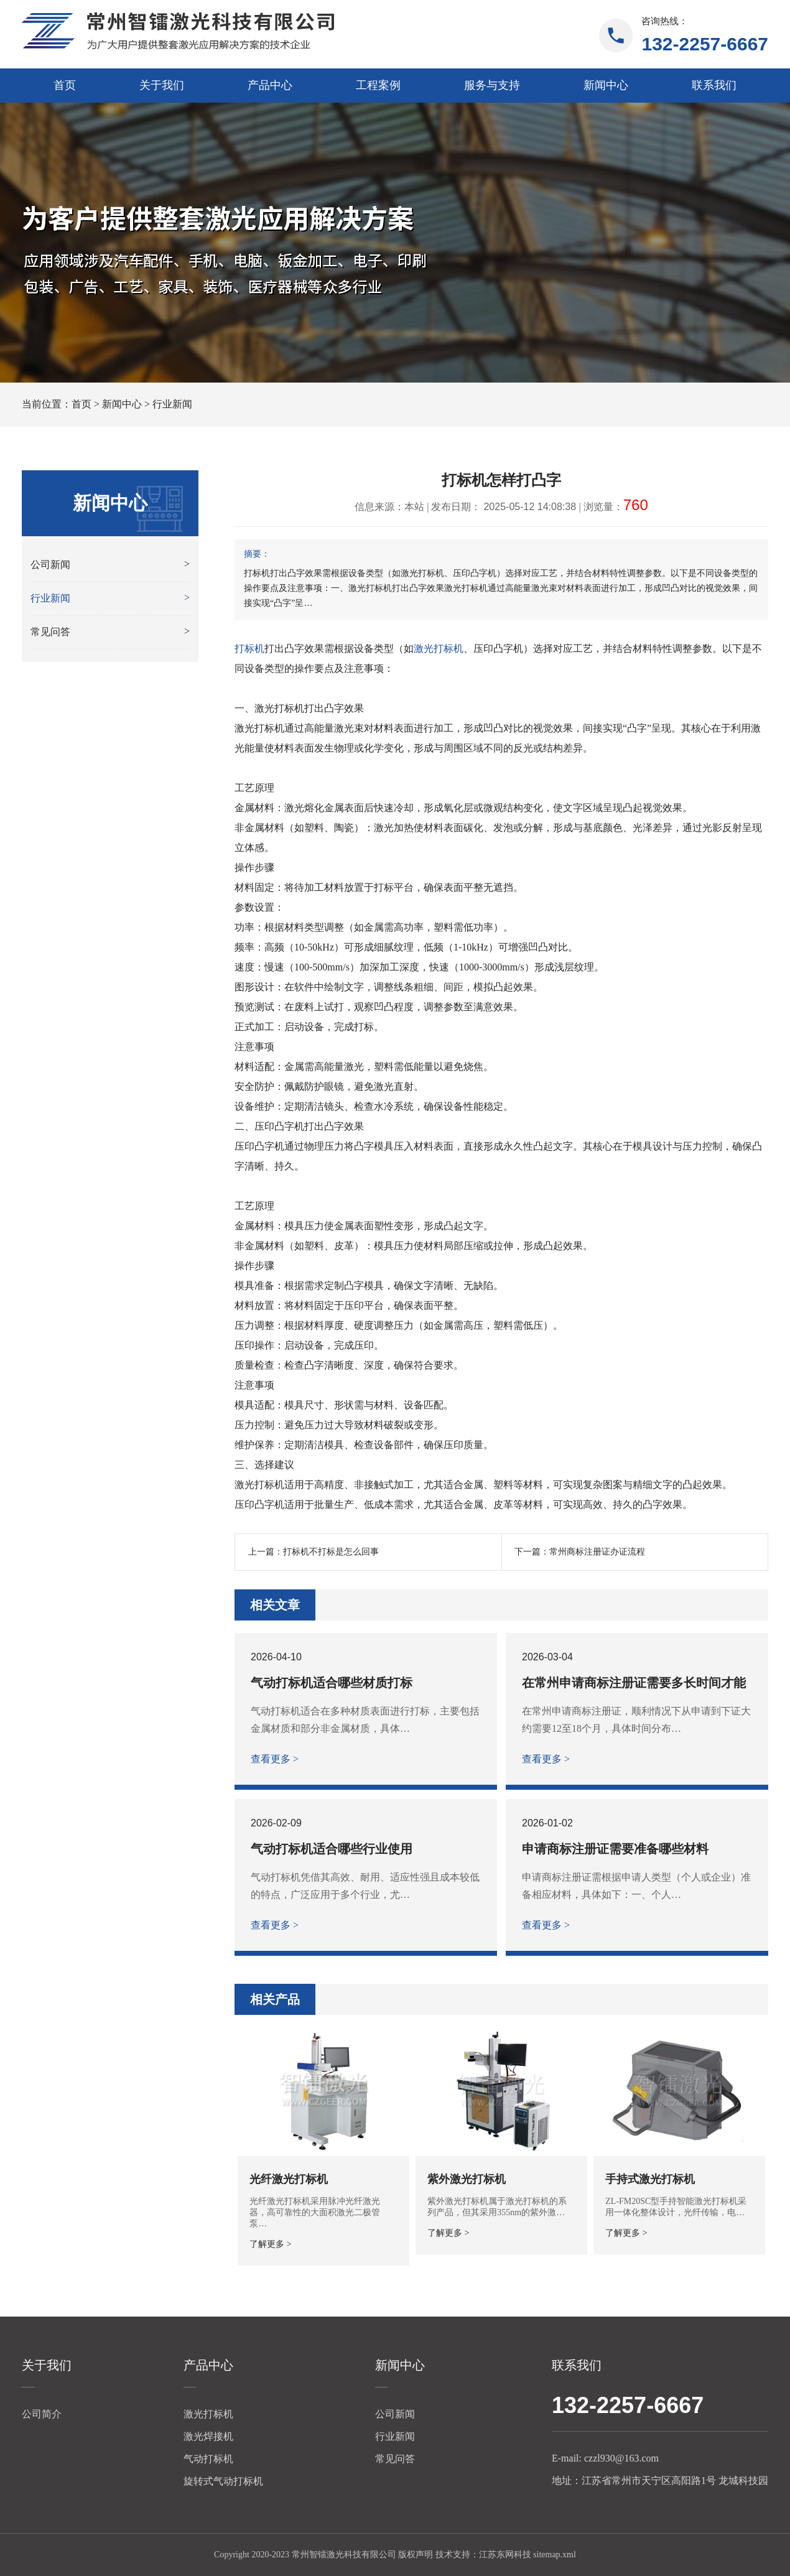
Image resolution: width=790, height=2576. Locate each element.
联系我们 (714, 85)
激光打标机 (438, 648)
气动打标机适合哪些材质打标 (331, 1683)
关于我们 (161, 85)
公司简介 (42, 2414)
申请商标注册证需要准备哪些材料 (615, 1849)
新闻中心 (605, 85)
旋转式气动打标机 (223, 2481)
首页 (64, 85)
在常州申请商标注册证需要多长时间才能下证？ (634, 1683)
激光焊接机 (208, 2436)
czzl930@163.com (621, 2458)
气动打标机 (208, 2458)
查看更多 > (275, 1759)
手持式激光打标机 (650, 2179)
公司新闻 (395, 2414)
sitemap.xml (554, 2554)
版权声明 (415, 2554)
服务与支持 (492, 85)
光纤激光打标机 (288, 2179)
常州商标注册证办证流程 (597, 1551)
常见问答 (395, 2458)
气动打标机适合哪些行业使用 (331, 1849)
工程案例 (378, 85)
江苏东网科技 (505, 2554)
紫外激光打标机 (466, 2179)
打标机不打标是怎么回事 (331, 1551)
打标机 (249, 648)
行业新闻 (172, 404)
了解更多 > (270, 2244)
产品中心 (270, 85)
